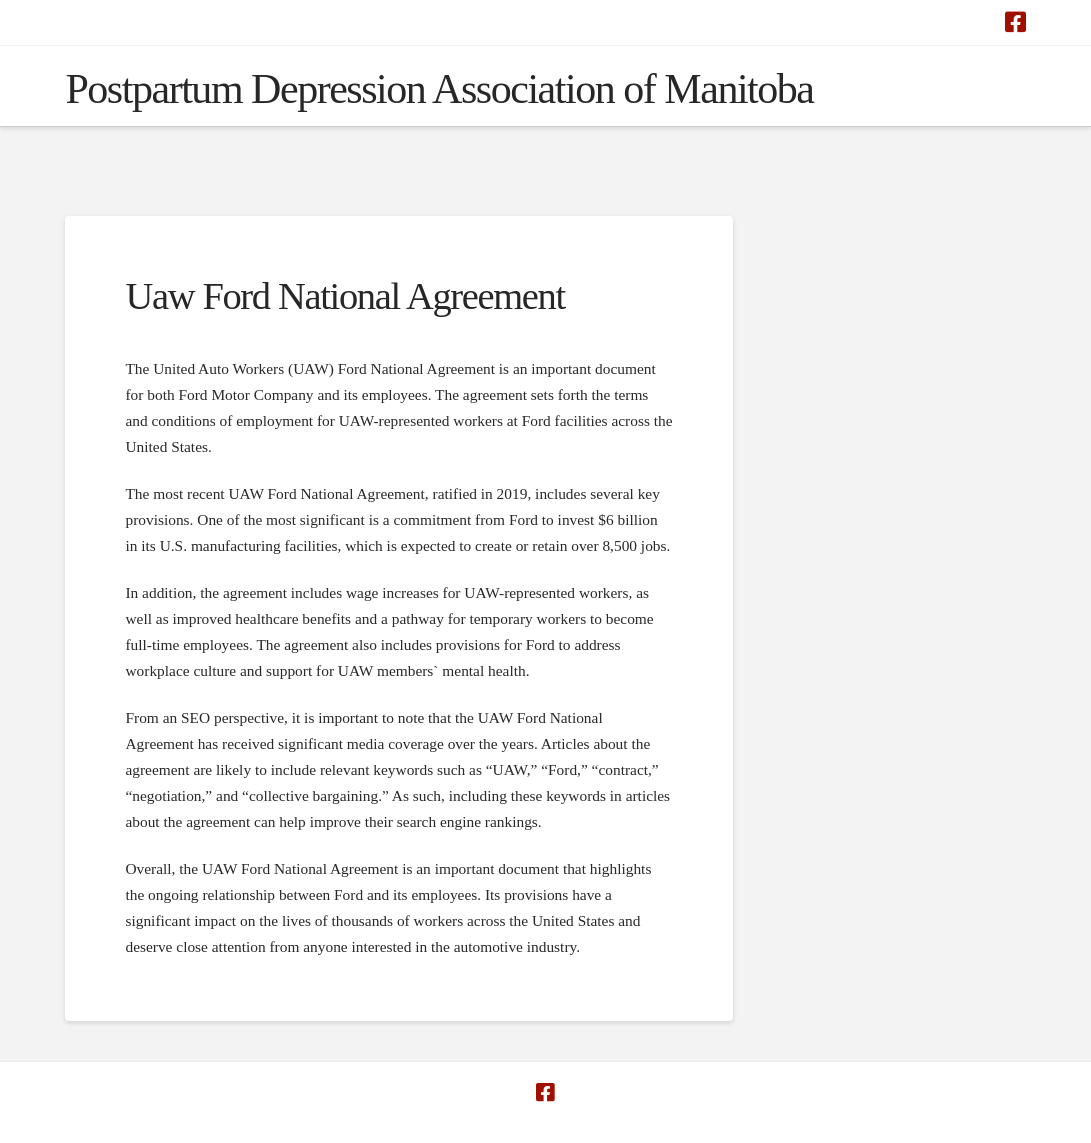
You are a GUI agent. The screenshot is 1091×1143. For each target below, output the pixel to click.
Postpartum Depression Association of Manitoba (439, 89)
